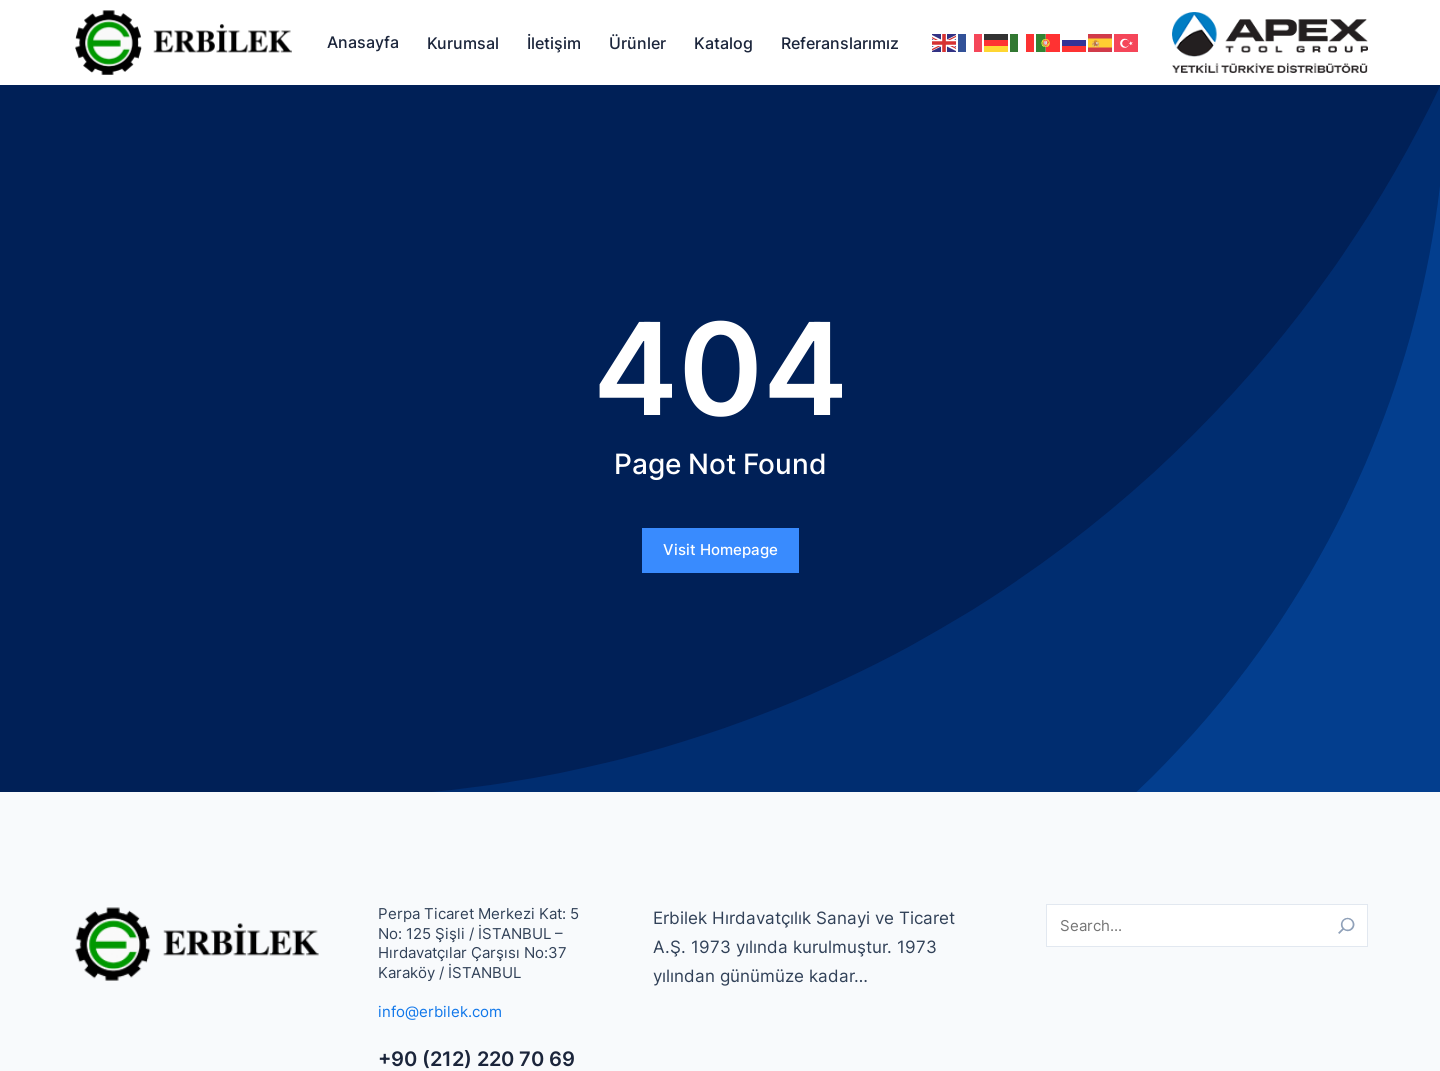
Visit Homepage (720, 549)
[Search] (1346, 925)
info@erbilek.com (440, 1011)
